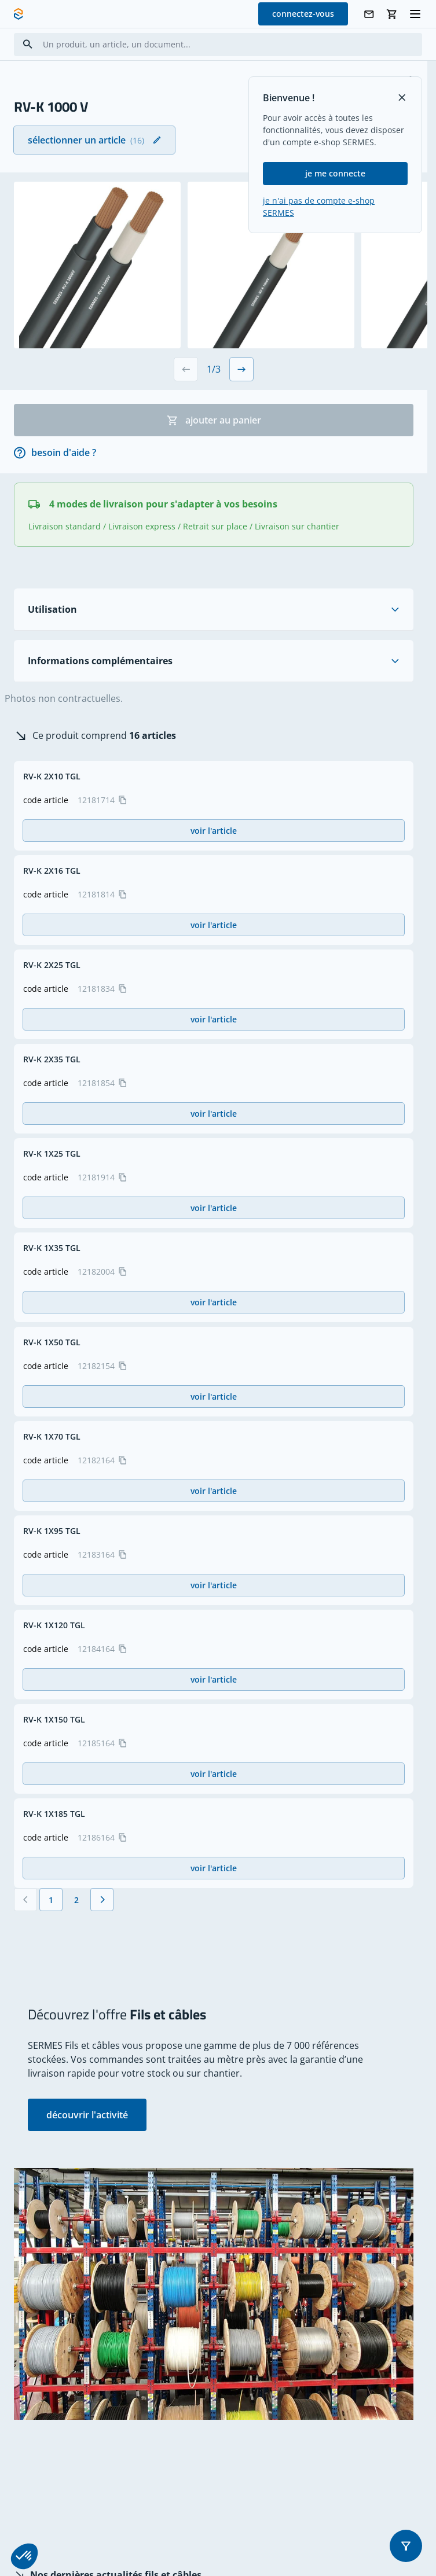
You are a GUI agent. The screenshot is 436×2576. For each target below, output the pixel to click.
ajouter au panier (214, 420)
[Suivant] (101, 1899)
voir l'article (213, 830)
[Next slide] (241, 369)
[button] (406, 2546)
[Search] (27, 44)
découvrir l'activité (87, 2114)
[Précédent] (25, 1899)
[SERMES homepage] (18, 14)
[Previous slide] (185, 369)
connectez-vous (303, 13)
